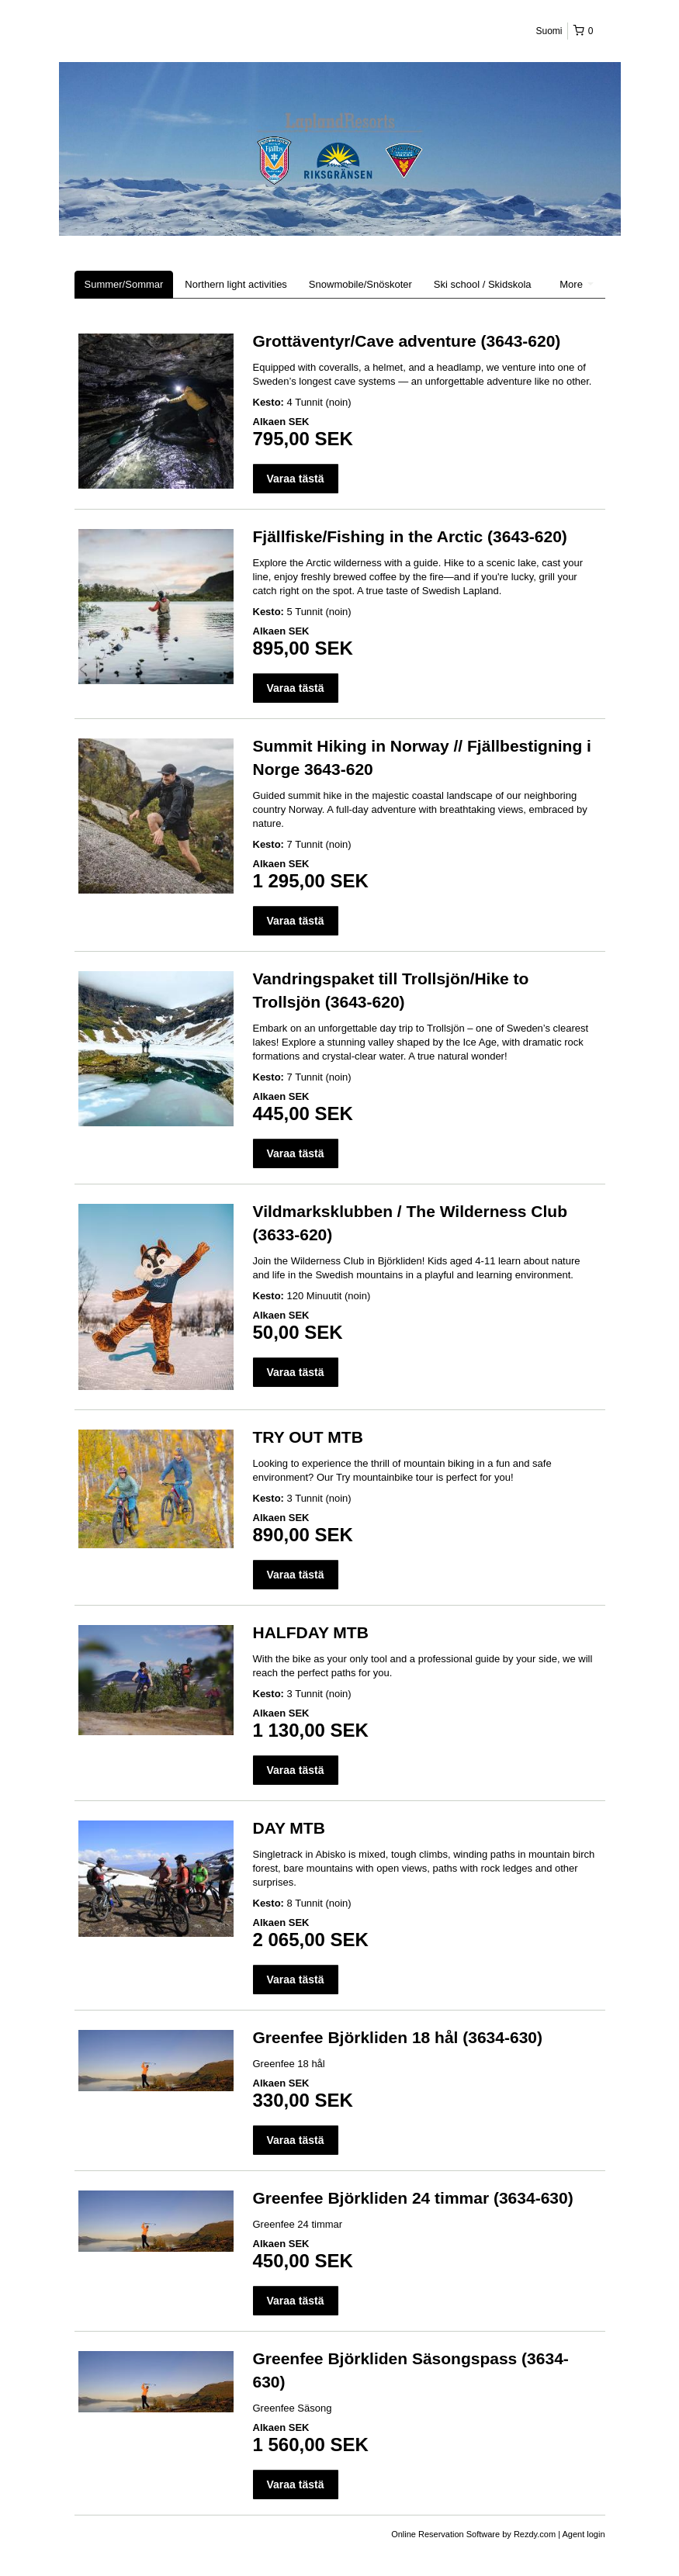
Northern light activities (236, 284)
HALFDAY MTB (311, 1632)
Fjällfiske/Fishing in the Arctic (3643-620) (410, 536)
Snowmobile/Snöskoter (360, 284)
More (576, 284)
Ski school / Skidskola (483, 284)
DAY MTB (289, 1828)
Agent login (583, 2534)
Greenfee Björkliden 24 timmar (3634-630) (413, 2198)
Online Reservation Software (445, 2534)
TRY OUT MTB (308, 1437)
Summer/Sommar (124, 284)
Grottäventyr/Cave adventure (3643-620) (407, 341)
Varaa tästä (295, 478)
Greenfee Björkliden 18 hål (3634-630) (398, 2037)
